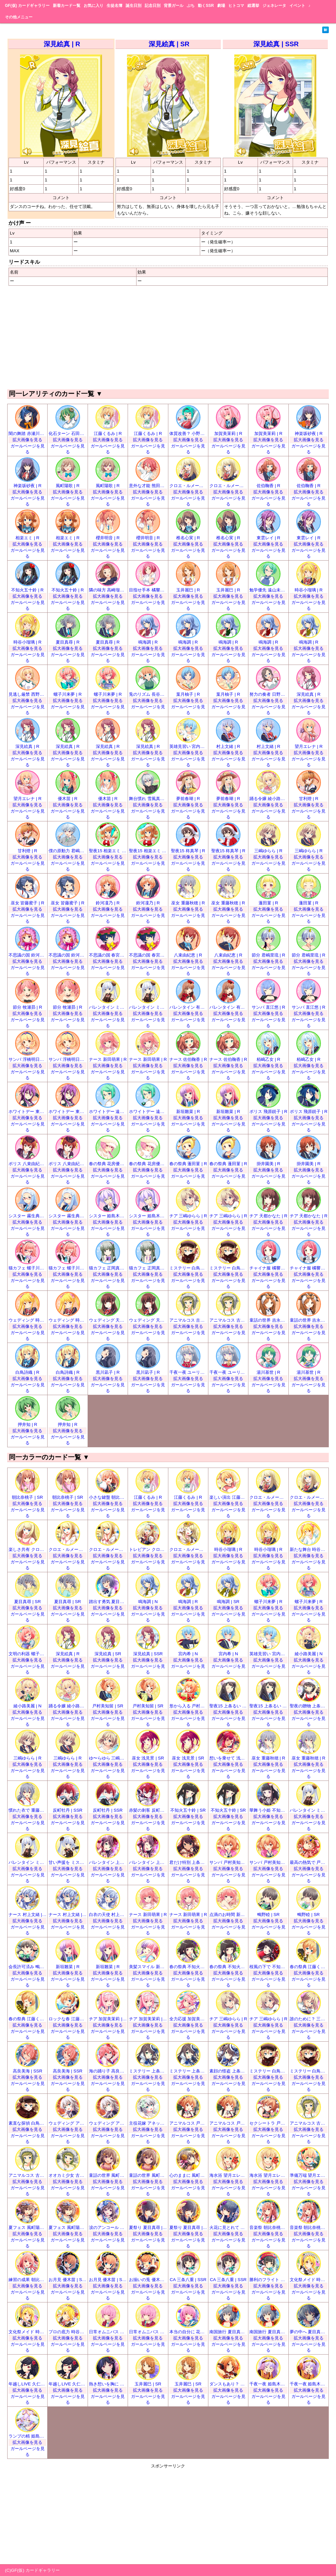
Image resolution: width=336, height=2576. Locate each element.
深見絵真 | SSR (276, 44)
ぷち (191, 5)
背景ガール (173, 5)
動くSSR (206, 5)
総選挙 (253, 5)
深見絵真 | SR (169, 44)
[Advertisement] (168, 337)
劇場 (221, 5)
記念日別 (152, 5)
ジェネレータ (274, 5)
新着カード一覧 (66, 5)
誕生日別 (133, 5)
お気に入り (93, 5)
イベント (297, 5)
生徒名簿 (114, 5)
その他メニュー (18, 17)
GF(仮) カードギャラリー (27, 5)
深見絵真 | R (62, 44)
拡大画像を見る (27, 439)
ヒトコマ (236, 5)
